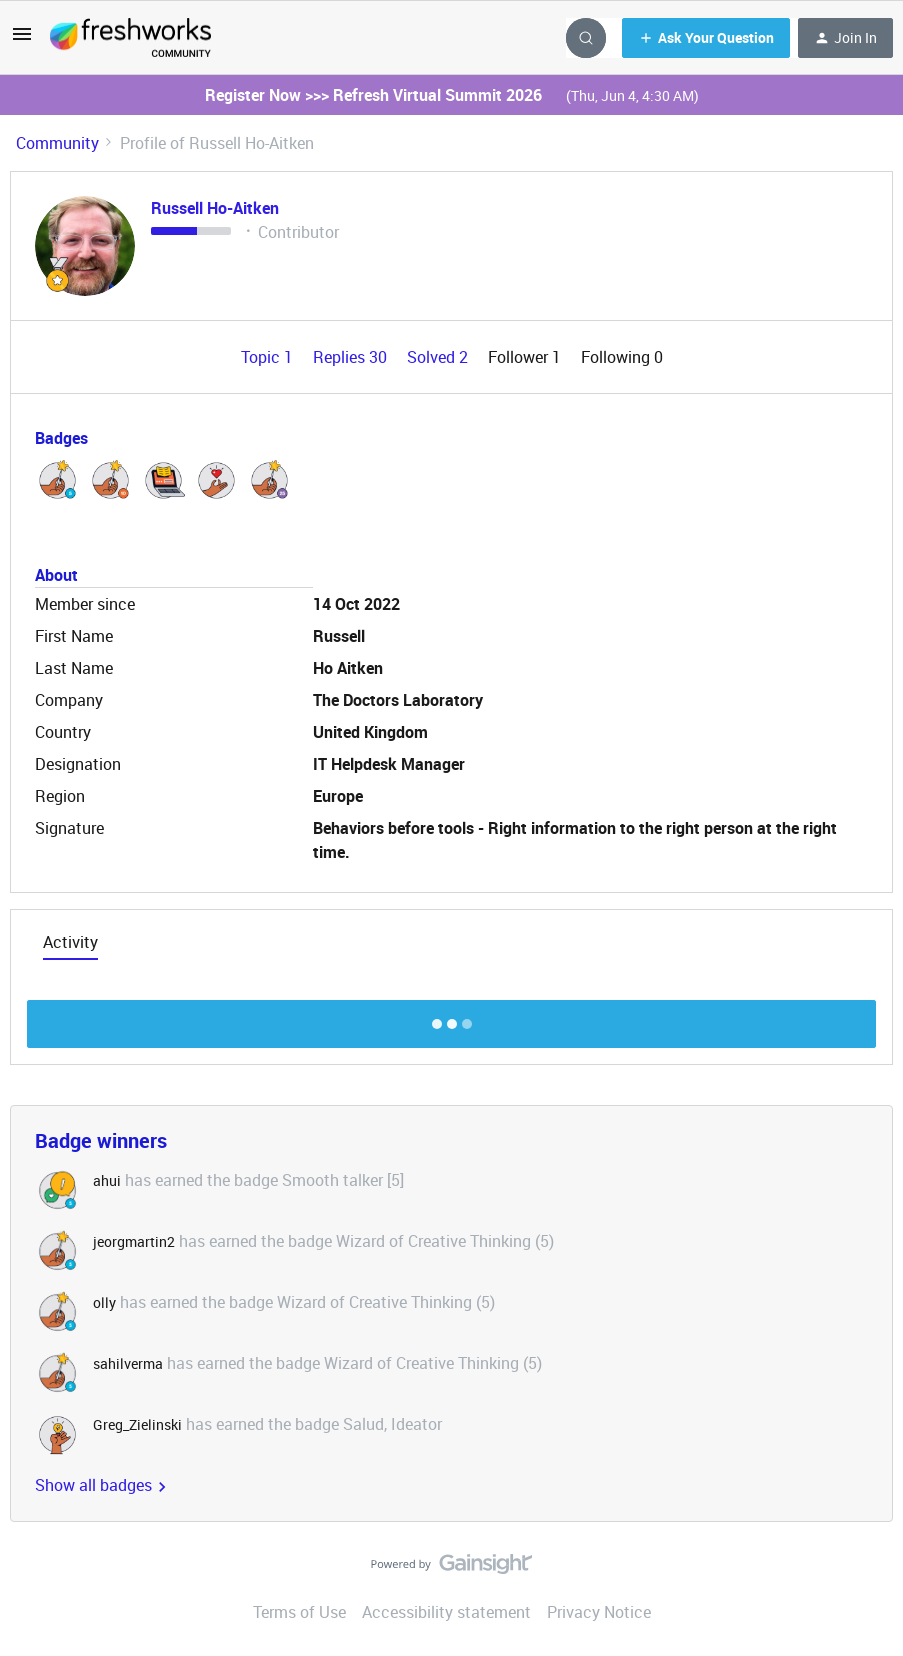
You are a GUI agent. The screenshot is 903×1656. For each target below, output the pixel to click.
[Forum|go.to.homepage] (130, 38)
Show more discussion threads (451, 1018)
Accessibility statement (446, 1612)
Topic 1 (269, 357)
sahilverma (128, 1363)
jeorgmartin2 (134, 1241)
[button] (22, 40)
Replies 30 (352, 357)
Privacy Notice (599, 1612)
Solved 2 (439, 357)
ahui (107, 1180)
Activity (70, 942)
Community (57, 143)
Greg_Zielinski (137, 1424)
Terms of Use (299, 1612)
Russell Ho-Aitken (215, 208)
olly (104, 1302)
